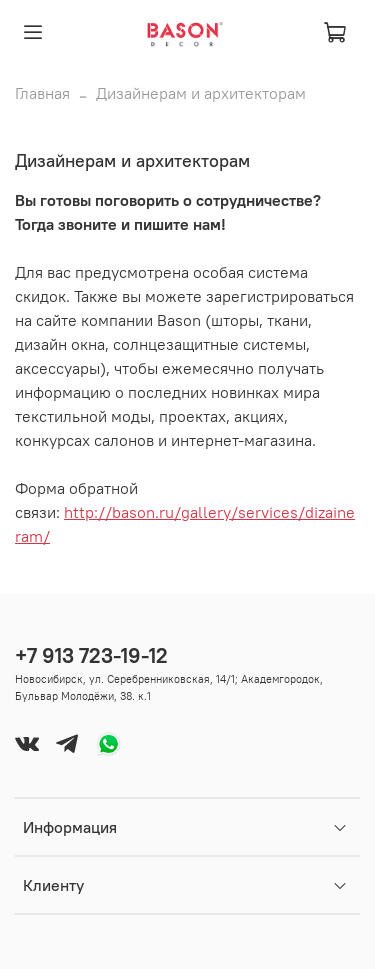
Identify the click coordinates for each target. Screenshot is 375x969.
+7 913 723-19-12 (91, 655)
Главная (42, 93)
